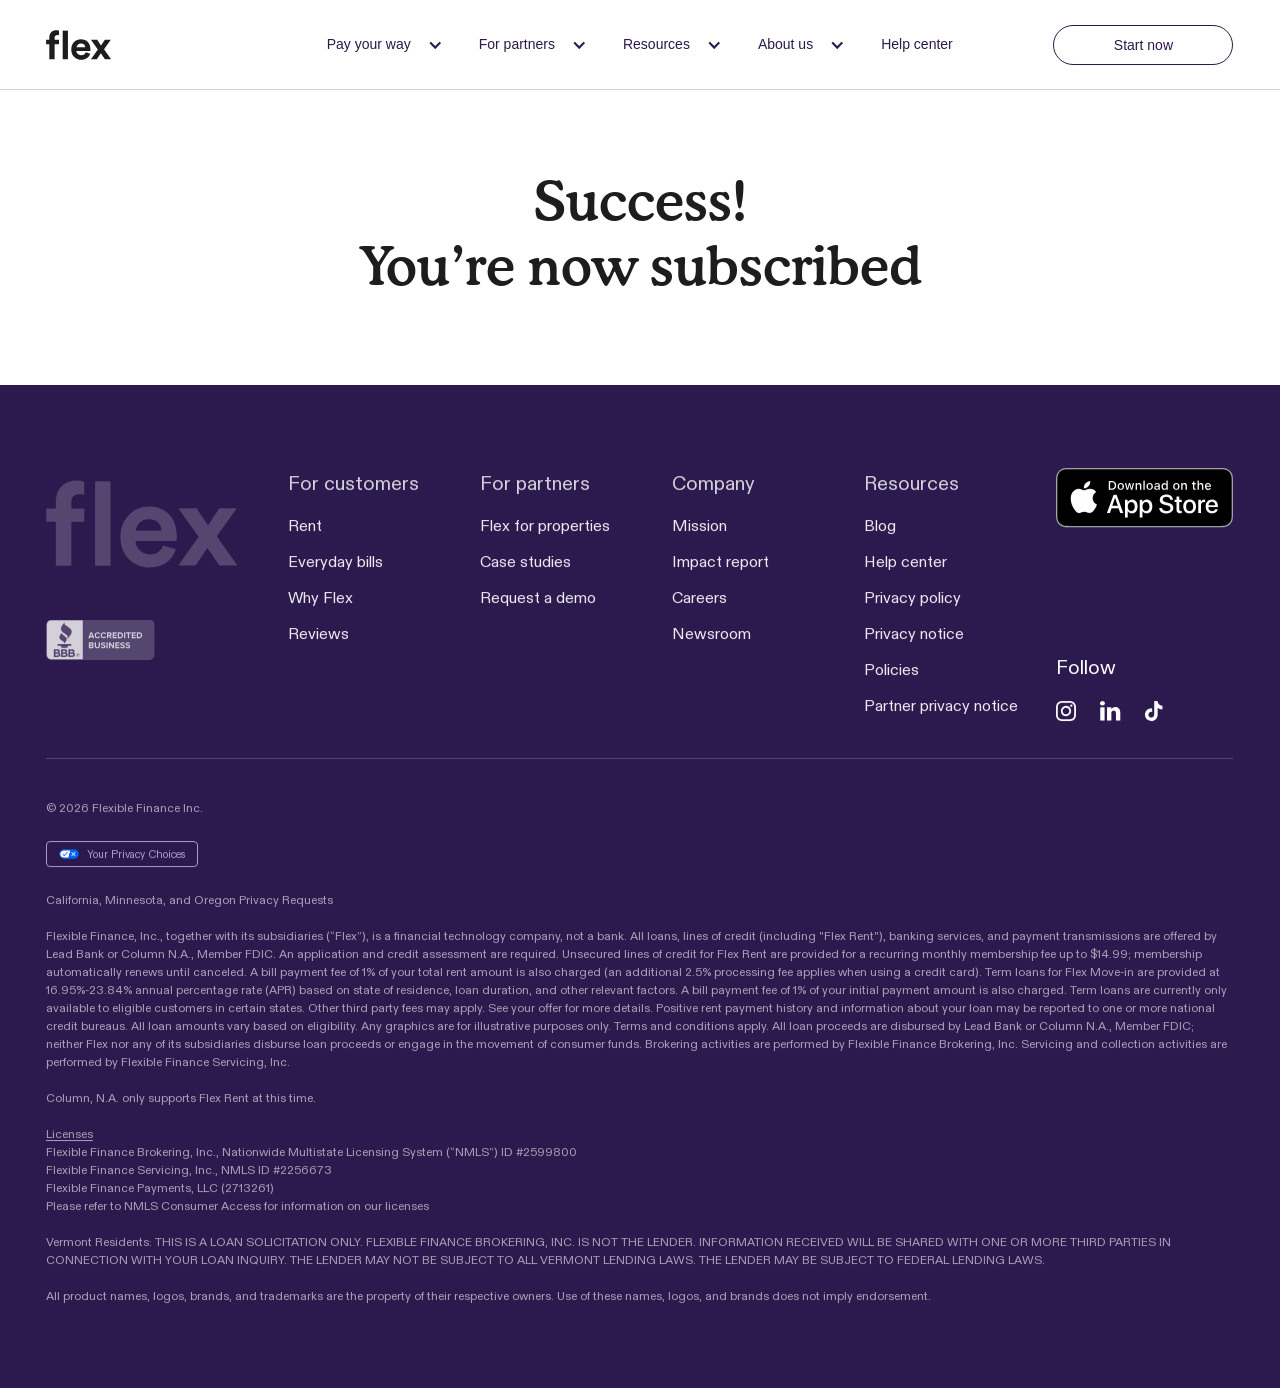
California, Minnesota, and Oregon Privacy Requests (189, 899)
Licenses (69, 1133)
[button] (379, 44)
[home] (112, 45)
